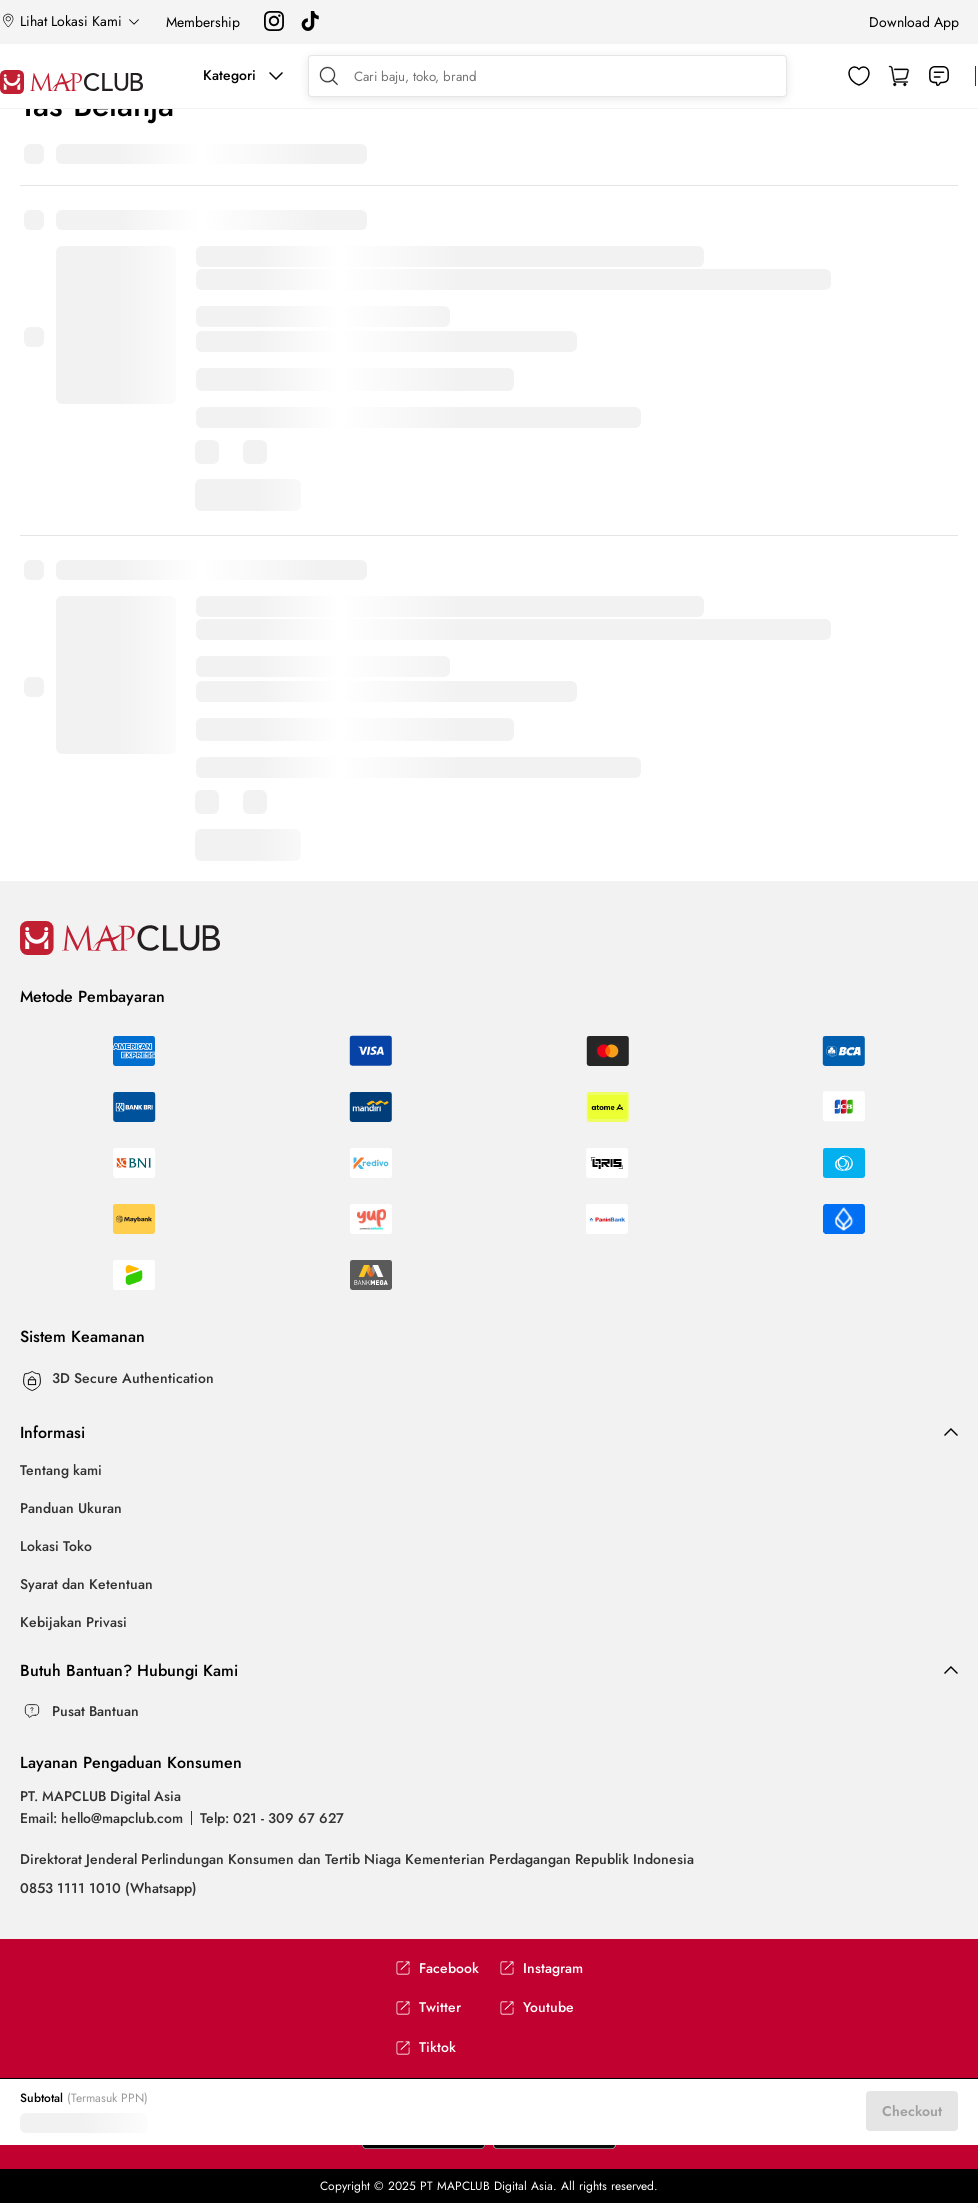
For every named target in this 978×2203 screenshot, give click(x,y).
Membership (203, 22)
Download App (914, 22)
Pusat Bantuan (95, 1711)
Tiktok (425, 2047)
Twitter (428, 2007)
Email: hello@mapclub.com (101, 1818)
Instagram (541, 1968)
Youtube (536, 2007)
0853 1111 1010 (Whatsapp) (108, 1888)
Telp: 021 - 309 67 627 (272, 1818)
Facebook (437, 1968)
